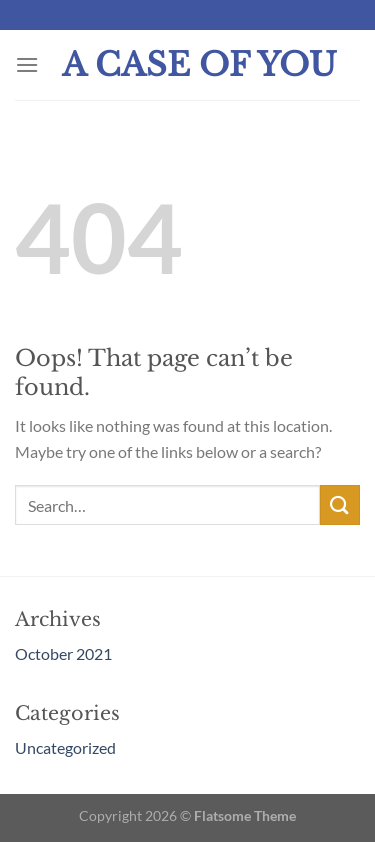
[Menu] (27, 64)
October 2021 (63, 653)
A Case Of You (199, 65)
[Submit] (340, 504)
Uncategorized (65, 747)
